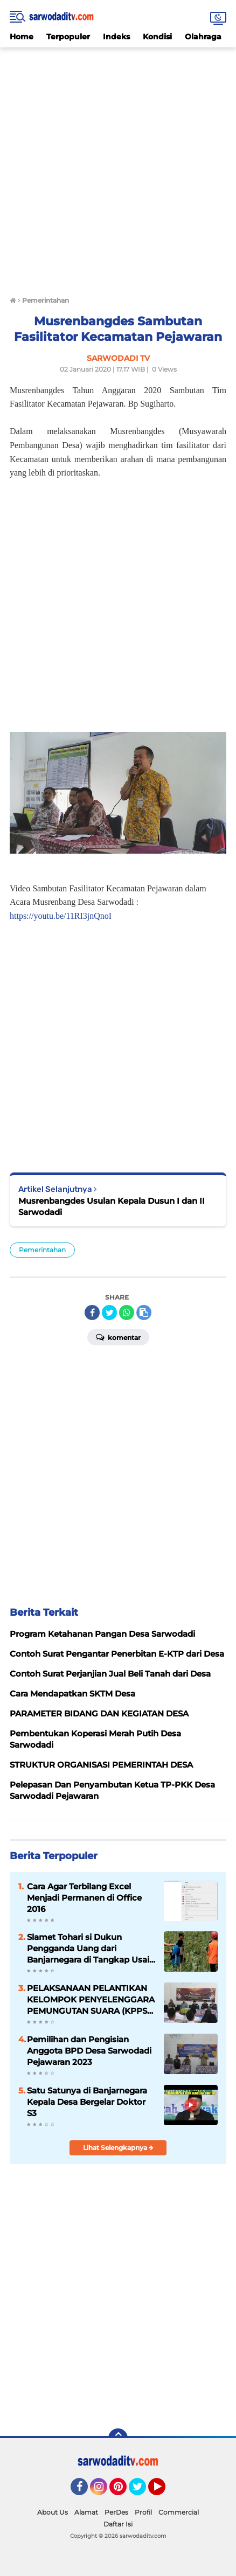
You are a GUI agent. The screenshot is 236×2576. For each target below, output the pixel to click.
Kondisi (157, 36)
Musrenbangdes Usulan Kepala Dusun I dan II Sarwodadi (111, 1206)
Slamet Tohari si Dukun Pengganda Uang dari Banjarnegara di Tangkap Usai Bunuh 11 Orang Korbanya (88, 1948)
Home (21, 36)
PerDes (116, 2512)
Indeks (116, 36)
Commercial (178, 2512)
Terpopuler (68, 36)
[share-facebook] (92, 1312)
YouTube (164, 2491)
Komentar (118, 1336)
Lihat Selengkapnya (118, 2148)
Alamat (86, 2512)
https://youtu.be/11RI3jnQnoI (61, 915)
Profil (143, 2512)
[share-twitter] (109, 1312)
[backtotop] (118, 2438)
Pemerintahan (42, 1250)
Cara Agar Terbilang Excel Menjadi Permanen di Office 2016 (84, 1897)
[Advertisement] (118, 165)
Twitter (142, 2491)
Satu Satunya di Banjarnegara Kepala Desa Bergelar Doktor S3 (87, 2101)
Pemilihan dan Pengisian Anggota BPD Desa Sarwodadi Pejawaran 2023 (89, 2050)
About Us (52, 2512)
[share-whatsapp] (126, 1312)
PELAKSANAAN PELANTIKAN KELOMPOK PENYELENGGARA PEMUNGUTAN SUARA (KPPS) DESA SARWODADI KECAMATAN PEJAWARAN (91, 1999)
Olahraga (203, 36)
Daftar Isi (118, 2524)
